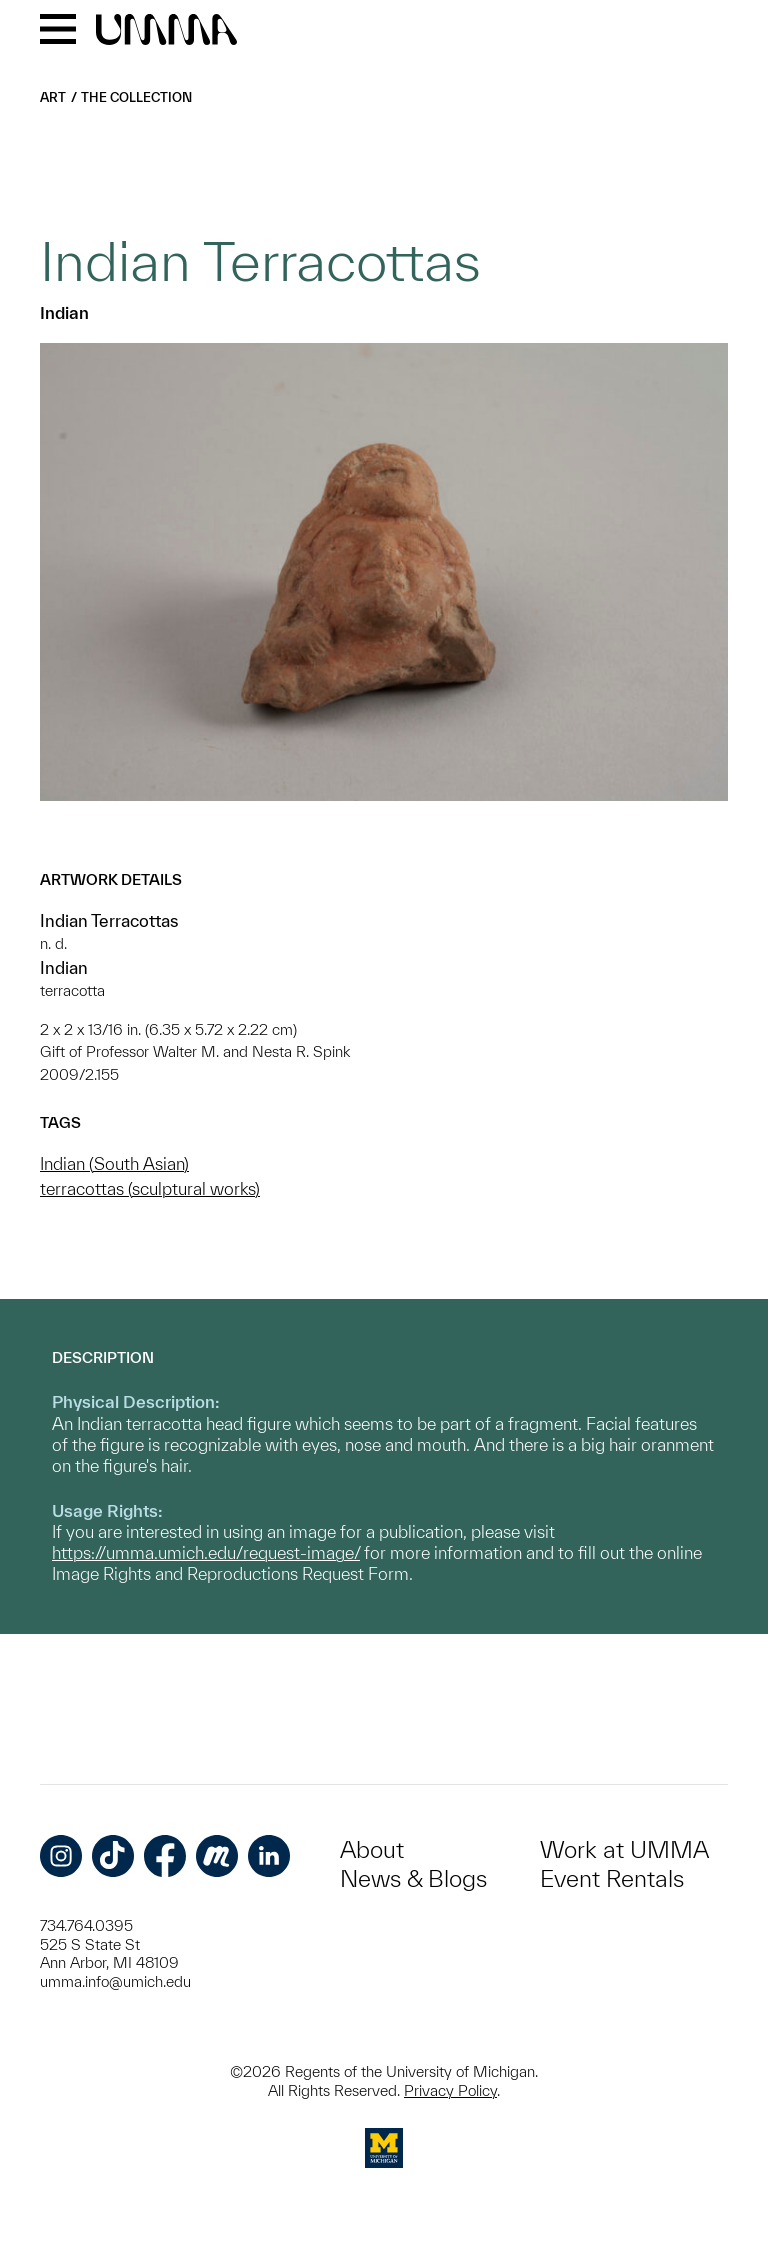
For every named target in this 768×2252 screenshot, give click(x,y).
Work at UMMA (624, 1849)
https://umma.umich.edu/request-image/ (206, 1552)
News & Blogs (413, 1878)
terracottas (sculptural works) (150, 1188)
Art (53, 97)
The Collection (136, 97)
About (372, 1849)
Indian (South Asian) (114, 1163)
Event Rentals (612, 1878)
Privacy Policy (450, 2090)
